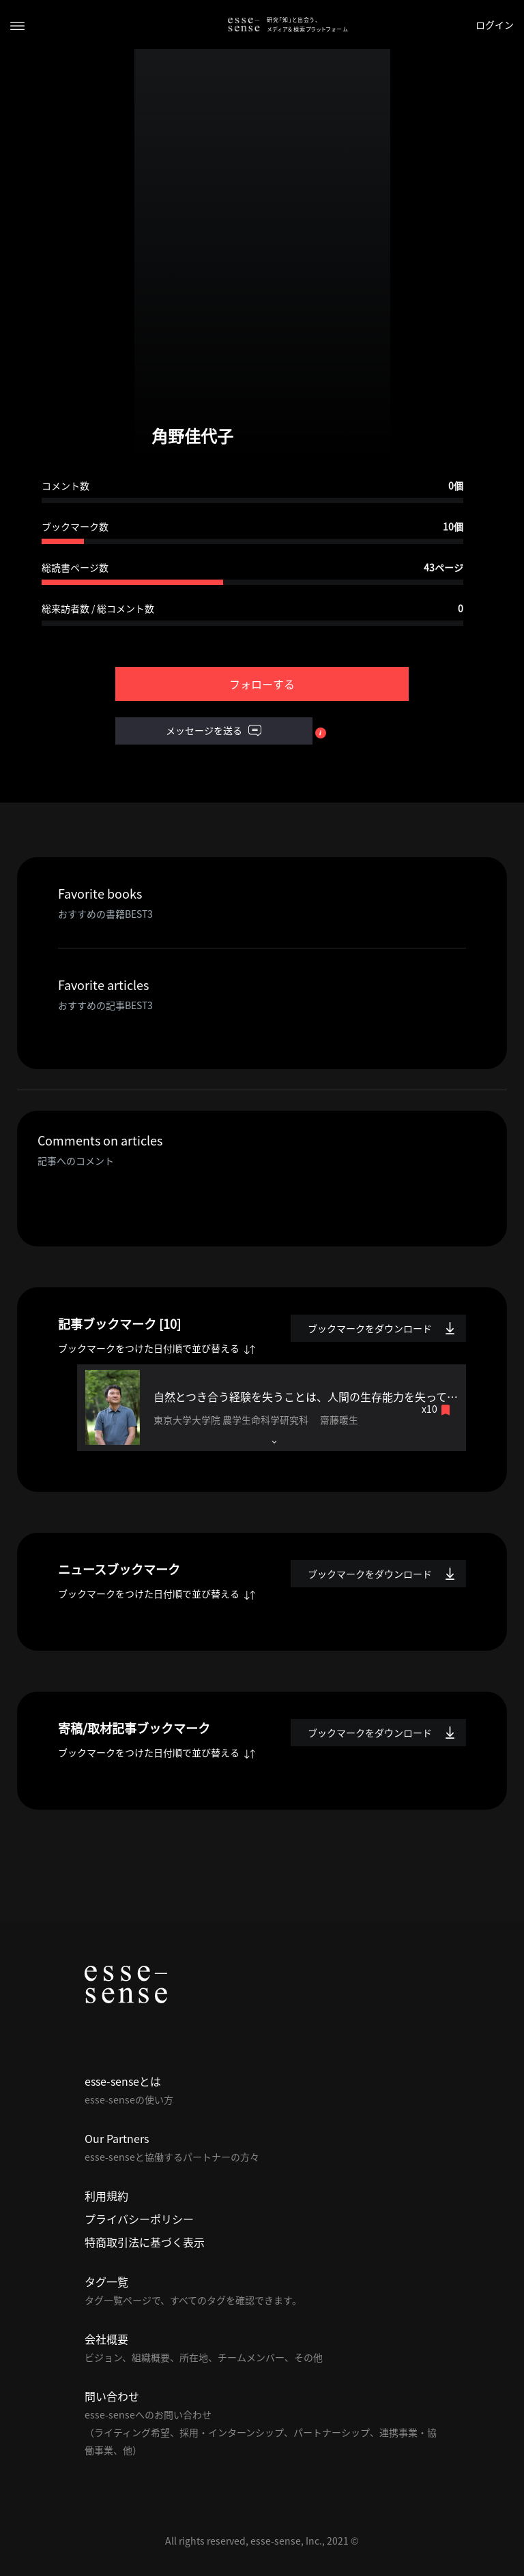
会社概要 (106, 2339)
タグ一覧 (106, 2281)
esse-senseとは (123, 2081)
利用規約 (106, 2195)
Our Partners (117, 2138)
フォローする (262, 684)
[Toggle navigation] (17, 25)
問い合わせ (112, 2396)
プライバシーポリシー (139, 2219)
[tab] (271, 1408)
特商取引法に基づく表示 (145, 2242)
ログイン (495, 24)
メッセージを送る (213, 730)
